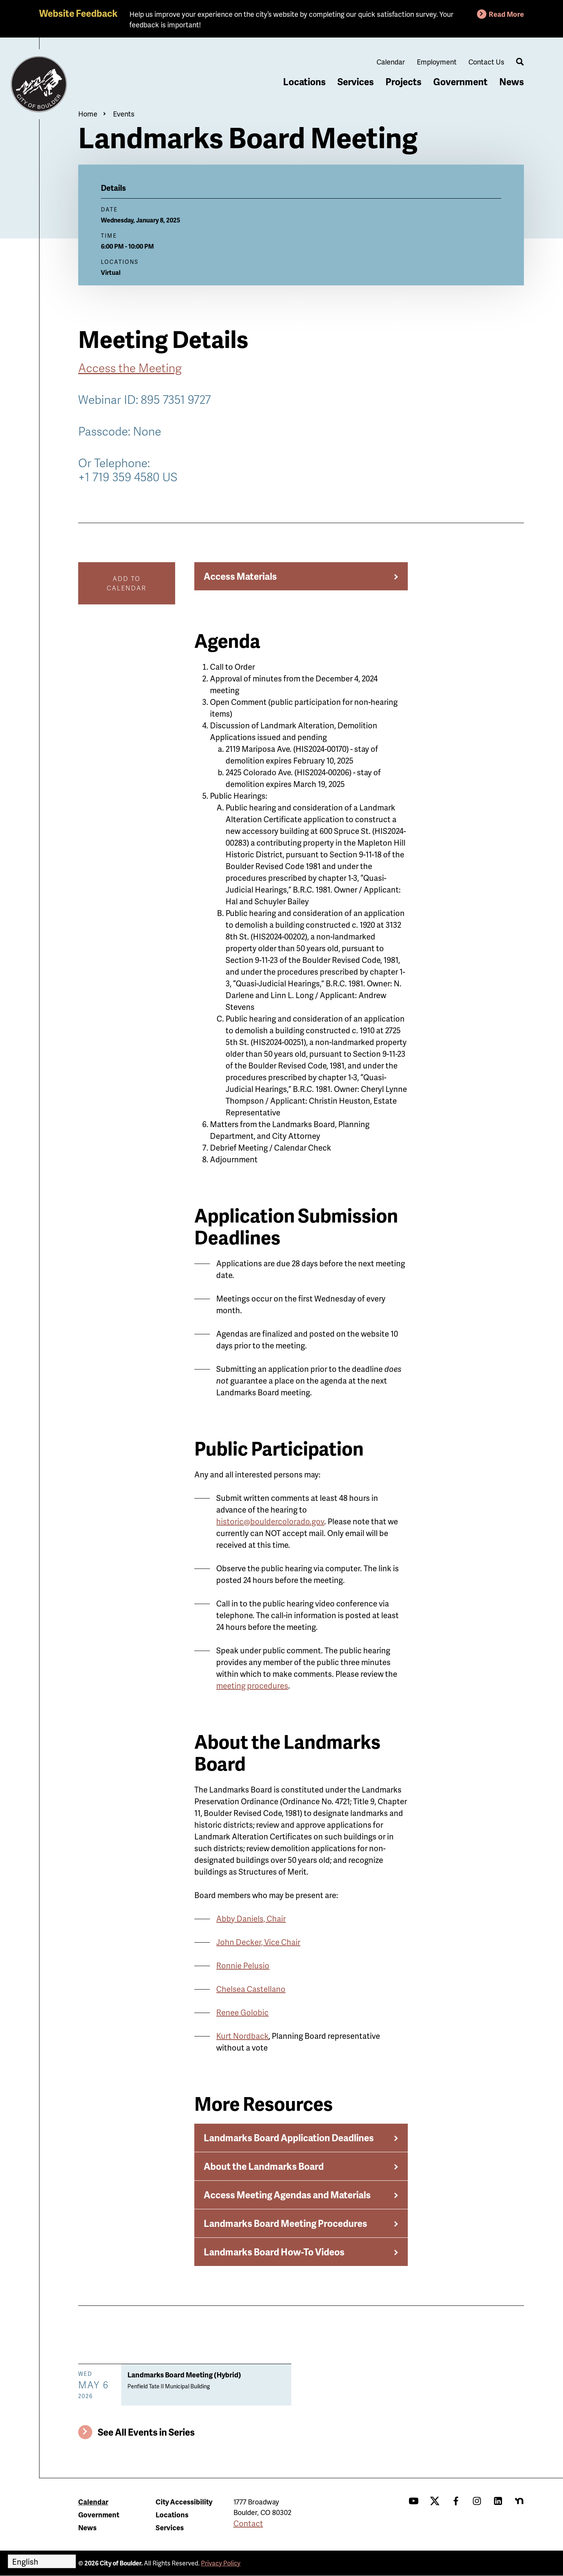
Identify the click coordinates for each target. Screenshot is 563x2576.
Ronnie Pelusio (242, 1965)
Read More (506, 14)
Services (355, 81)
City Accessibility (184, 2501)
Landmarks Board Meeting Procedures (285, 2223)
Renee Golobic (242, 2012)
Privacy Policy (220, 2562)
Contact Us (486, 61)
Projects (403, 81)
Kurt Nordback (242, 2035)
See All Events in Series (146, 2431)
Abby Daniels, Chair (251, 1918)
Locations (304, 81)
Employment (437, 61)
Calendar (391, 61)
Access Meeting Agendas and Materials (287, 2194)
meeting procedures (252, 1685)
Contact (248, 2523)
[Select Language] (42, 2561)
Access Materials (240, 576)
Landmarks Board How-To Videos (274, 2251)
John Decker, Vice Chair (258, 1941)
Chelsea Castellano (250, 1988)
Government (460, 81)
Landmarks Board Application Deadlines (289, 2137)
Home (87, 113)
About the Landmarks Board (264, 2166)
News (511, 81)
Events (123, 113)
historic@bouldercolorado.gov (270, 1521)
